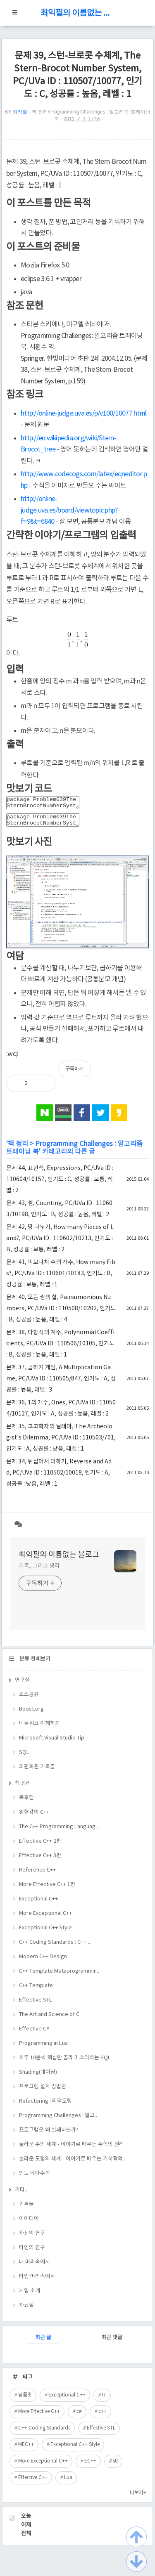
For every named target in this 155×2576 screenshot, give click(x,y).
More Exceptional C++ (45, 1918)
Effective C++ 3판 (40, 1861)
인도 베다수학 (34, 2178)
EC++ (90, 2466)
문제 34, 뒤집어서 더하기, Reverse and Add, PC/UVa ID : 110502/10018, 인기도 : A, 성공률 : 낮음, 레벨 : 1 (59, 1477)
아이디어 (29, 2224)
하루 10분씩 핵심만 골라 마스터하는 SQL (65, 2063)
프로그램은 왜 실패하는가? (49, 2135)
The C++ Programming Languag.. (58, 1832)
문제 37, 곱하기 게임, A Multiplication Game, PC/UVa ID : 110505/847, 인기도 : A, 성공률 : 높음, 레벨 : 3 (61, 1383)
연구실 (22, 1685)
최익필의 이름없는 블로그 (78, 13)
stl (115, 2466)
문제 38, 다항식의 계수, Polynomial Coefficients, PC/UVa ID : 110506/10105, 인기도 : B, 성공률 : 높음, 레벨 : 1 (60, 1348)
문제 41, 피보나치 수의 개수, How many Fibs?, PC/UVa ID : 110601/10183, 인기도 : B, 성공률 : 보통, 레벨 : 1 (60, 1278)
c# (79, 2416)
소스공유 (29, 1700)
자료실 (26, 2310)
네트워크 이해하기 (39, 1728)
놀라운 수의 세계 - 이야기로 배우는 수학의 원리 (71, 2149)
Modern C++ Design (43, 1962)
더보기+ (138, 2497)
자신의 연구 (32, 2238)
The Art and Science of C (49, 2019)
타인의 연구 (32, 2253)
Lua (68, 2482)
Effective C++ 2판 (40, 1846)
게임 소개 (29, 2296)
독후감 (26, 1803)
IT (104, 2400)
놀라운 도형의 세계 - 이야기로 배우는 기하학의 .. (72, 2164)
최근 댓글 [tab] (111, 2343)
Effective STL (35, 2005)
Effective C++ (33, 2482)
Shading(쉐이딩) (38, 2077)
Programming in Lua (43, 2048)
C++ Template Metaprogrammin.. (59, 1976)
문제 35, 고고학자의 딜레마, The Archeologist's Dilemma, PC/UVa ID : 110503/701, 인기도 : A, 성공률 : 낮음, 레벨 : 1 (61, 1442)
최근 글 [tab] (43, 2343)
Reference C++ (37, 1875)
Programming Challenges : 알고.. (58, 2121)
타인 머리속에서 (37, 2281)
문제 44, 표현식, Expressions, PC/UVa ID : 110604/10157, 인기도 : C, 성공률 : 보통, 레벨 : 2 (59, 1184)
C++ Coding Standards (44, 2433)
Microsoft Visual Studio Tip (51, 1743)
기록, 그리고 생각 (39, 1571)
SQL (24, 1757)
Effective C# (34, 2034)
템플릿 (25, 2400)
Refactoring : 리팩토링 (45, 2106)
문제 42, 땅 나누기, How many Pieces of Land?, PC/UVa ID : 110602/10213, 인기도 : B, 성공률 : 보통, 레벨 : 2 (60, 1243)
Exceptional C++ (38, 1904)
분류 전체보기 (34, 1664)
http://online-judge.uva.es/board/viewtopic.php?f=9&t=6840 (69, 510)
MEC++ (26, 2449)
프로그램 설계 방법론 (42, 2092)
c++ (102, 2416)
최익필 (19, 112)
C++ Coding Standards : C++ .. (54, 1947)
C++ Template (36, 1991)
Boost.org (31, 1714)
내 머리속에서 (34, 2267)
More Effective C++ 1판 (47, 1889)
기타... (22, 2195)
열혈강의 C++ (34, 1817)
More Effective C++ (39, 2416)
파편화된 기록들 (37, 1772)
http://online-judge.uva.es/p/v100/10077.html (83, 413)
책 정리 (18, 1149)
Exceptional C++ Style (45, 1933)
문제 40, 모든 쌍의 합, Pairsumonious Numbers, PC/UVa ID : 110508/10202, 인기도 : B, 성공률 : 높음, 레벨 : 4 (61, 1313)
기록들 (26, 2209)
